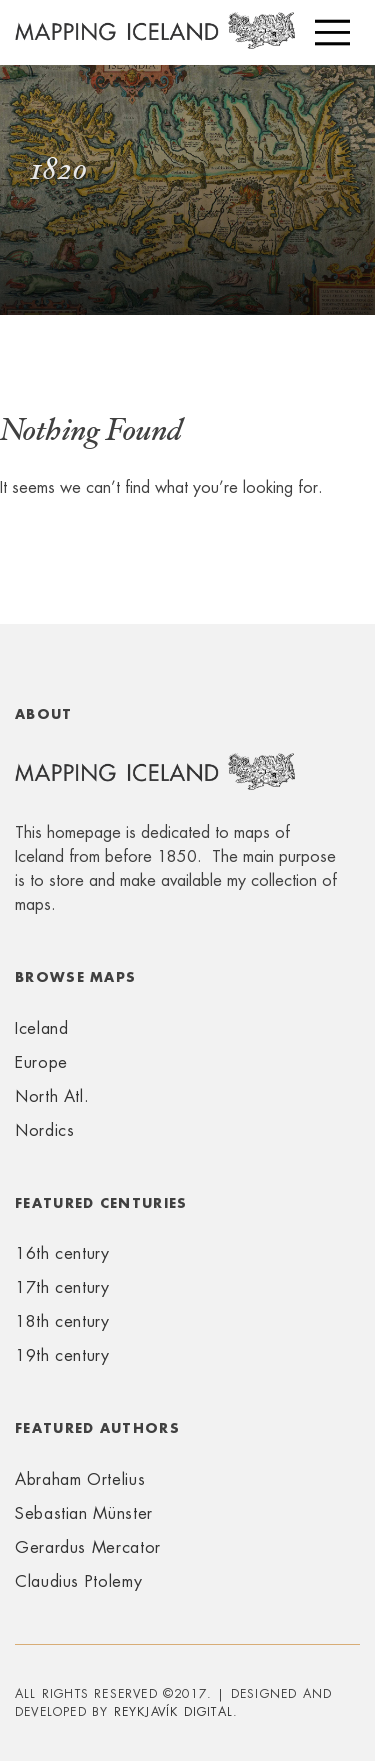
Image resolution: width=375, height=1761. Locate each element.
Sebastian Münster (84, 1513)
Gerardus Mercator (88, 1547)
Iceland (41, 1028)
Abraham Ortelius (80, 1479)
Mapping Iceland (155, 42)
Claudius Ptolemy (78, 1581)
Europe (41, 1062)
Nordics (44, 1130)
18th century (62, 1321)
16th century (62, 1253)
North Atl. (52, 1096)
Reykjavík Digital (173, 1712)
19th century (62, 1355)
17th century (62, 1287)
